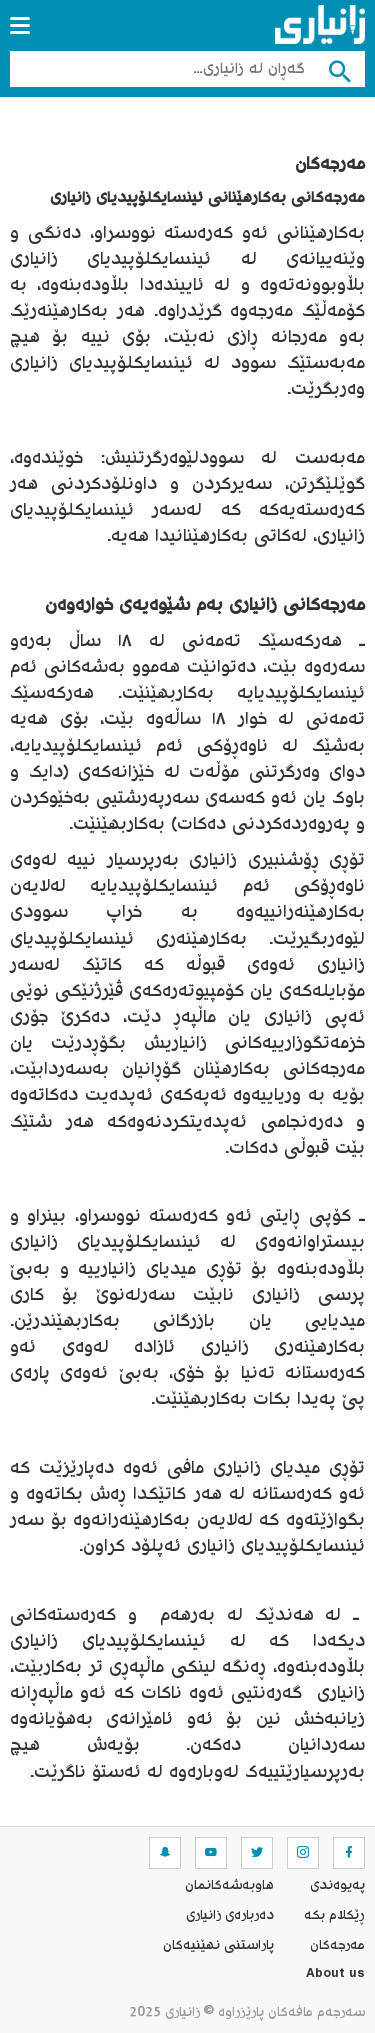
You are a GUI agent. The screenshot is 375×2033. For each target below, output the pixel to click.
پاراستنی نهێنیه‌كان (218, 1946)
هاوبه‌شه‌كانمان (229, 1886)
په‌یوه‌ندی (337, 1886)
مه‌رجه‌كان (337, 1946)
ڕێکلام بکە (334, 1916)
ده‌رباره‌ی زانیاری (230, 1916)
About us (335, 1976)
